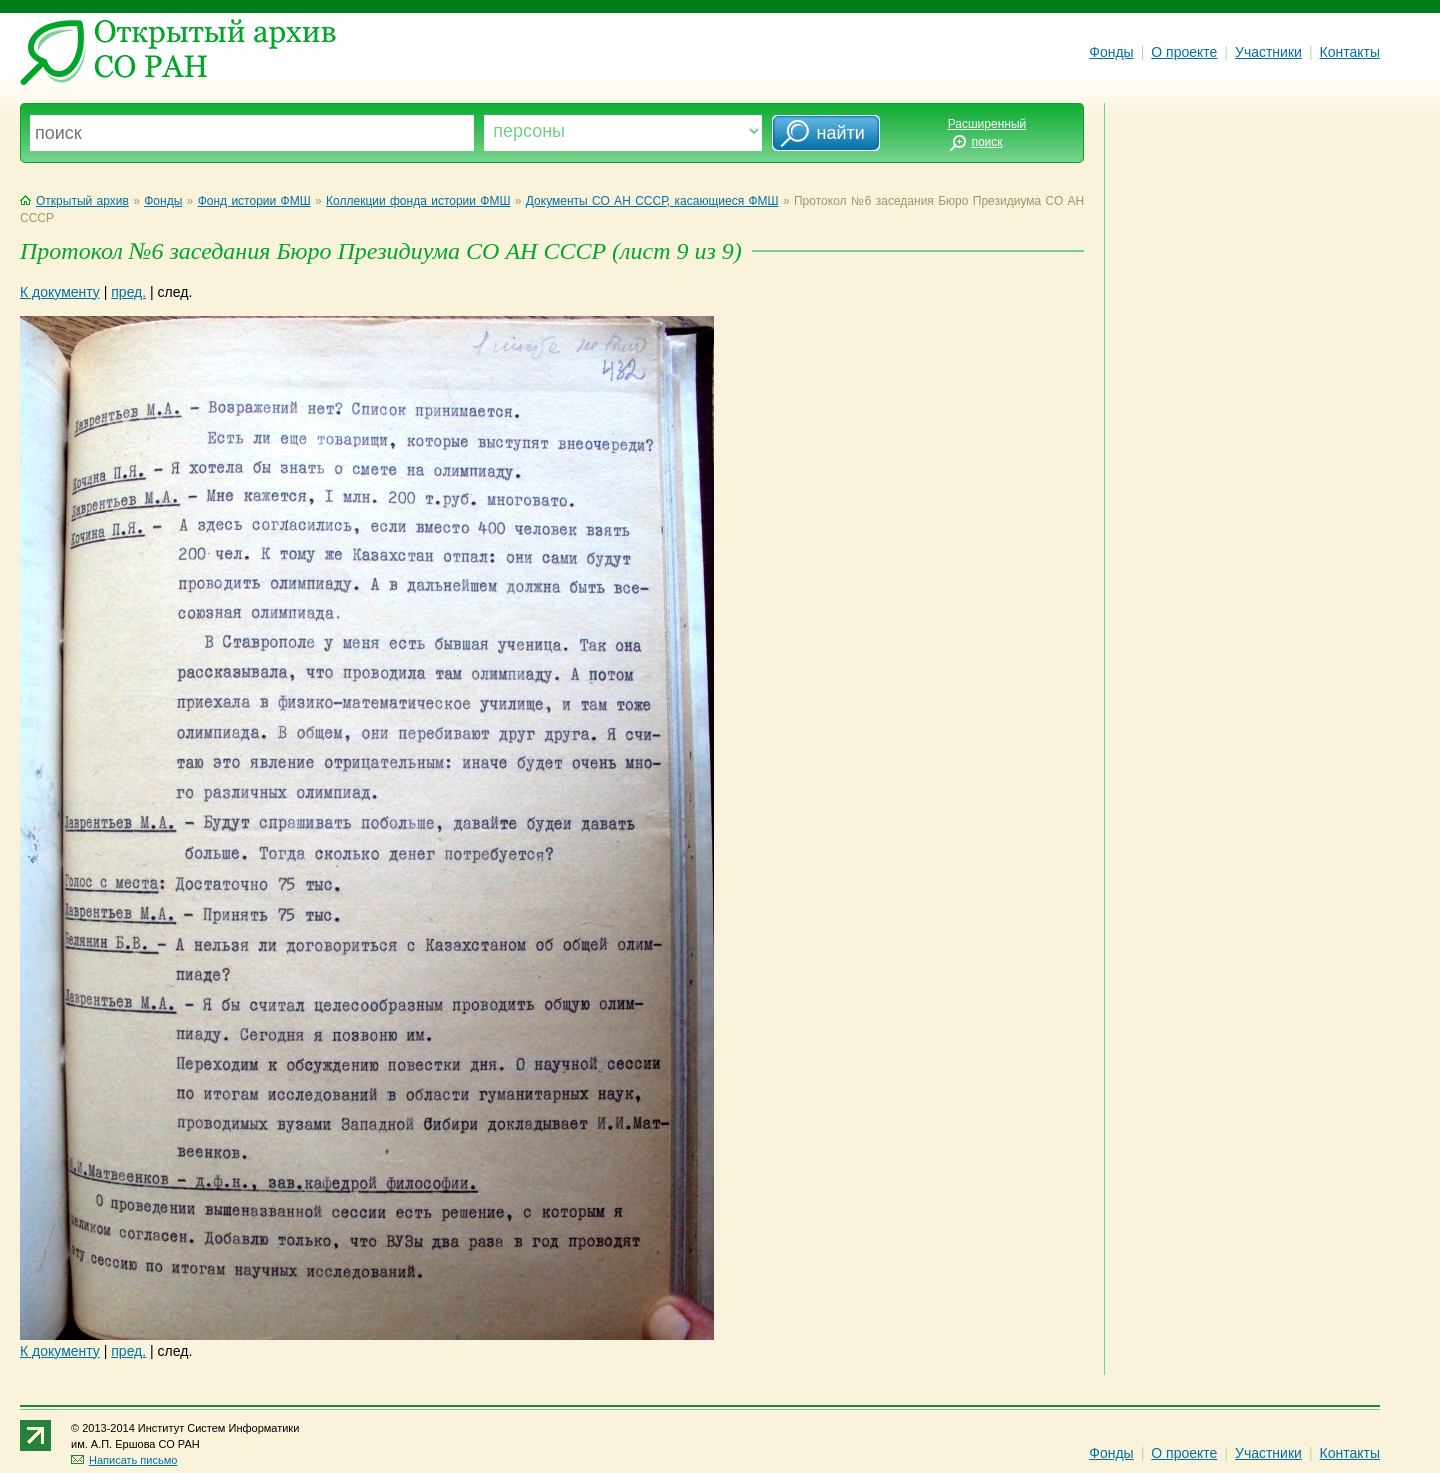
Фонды (1111, 52)
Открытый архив (74, 201)
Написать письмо (124, 1460)
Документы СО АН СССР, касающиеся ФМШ (652, 201)
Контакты (1350, 52)
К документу (60, 292)
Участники (1268, 52)
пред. (128, 292)
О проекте (1184, 52)
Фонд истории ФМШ (254, 201)
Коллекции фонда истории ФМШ (418, 201)
